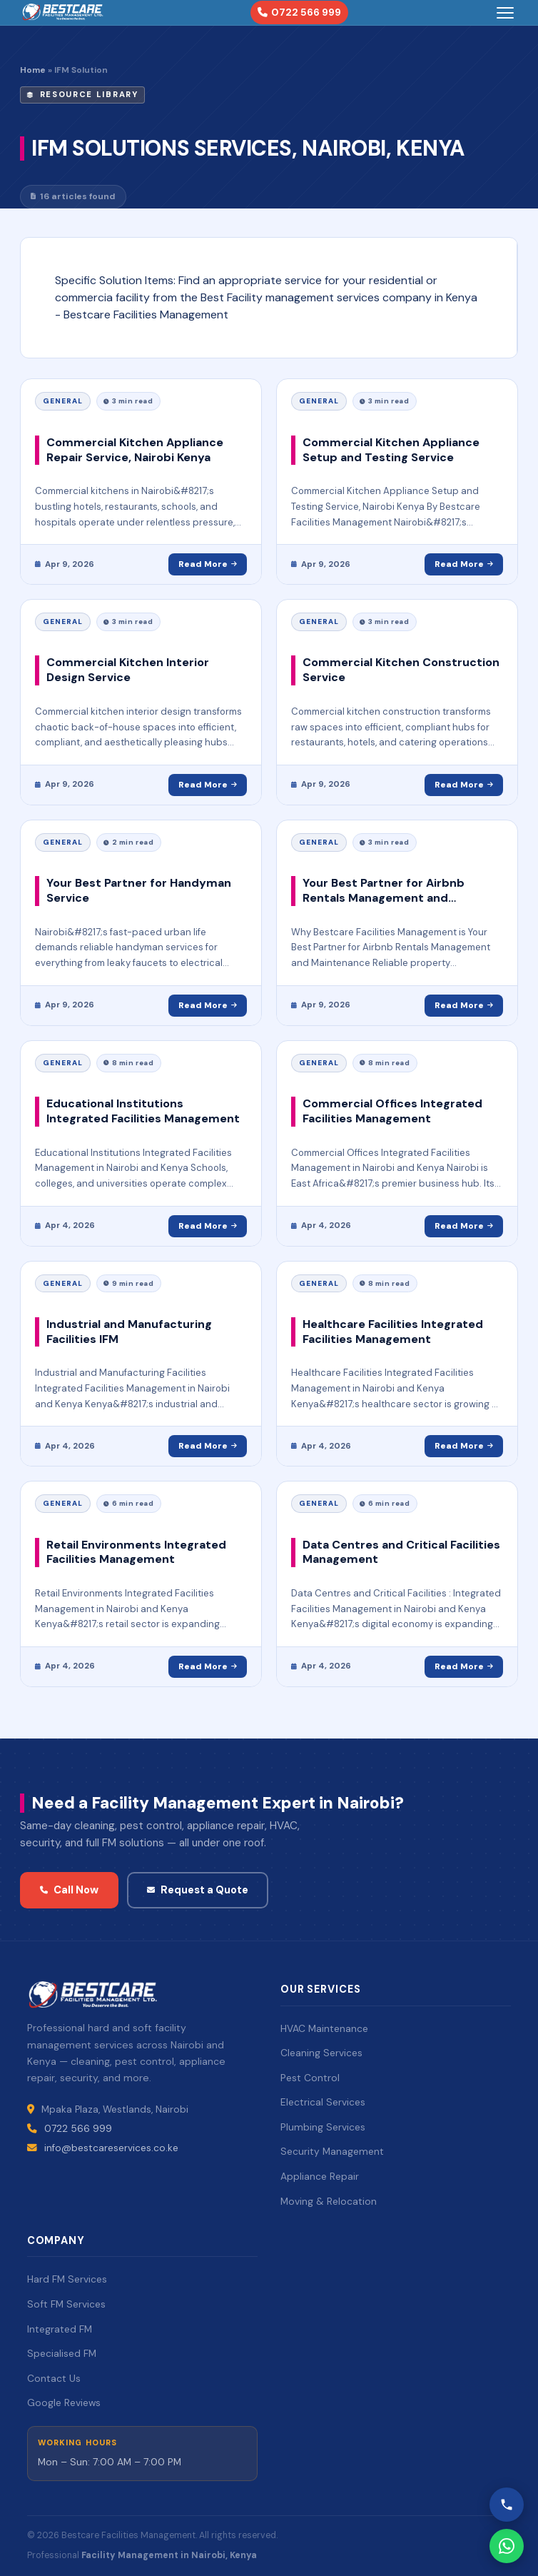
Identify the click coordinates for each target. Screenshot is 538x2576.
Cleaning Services (321, 2052)
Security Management (332, 2151)
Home (33, 70)
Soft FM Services (66, 2304)
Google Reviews (64, 2402)
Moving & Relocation (328, 2201)
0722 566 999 (299, 12)
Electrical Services (322, 2101)
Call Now (69, 1890)
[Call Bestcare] (506, 2504)
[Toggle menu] (505, 12)
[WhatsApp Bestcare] (506, 2546)
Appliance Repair (319, 2176)
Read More (207, 564)
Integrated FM (59, 2329)
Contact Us (54, 2378)
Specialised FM (61, 2353)
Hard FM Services (67, 2279)
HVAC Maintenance (324, 2028)
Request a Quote (197, 1890)
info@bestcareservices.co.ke (111, 2148)
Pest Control (310, 2077)
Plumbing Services (322, 2126)
